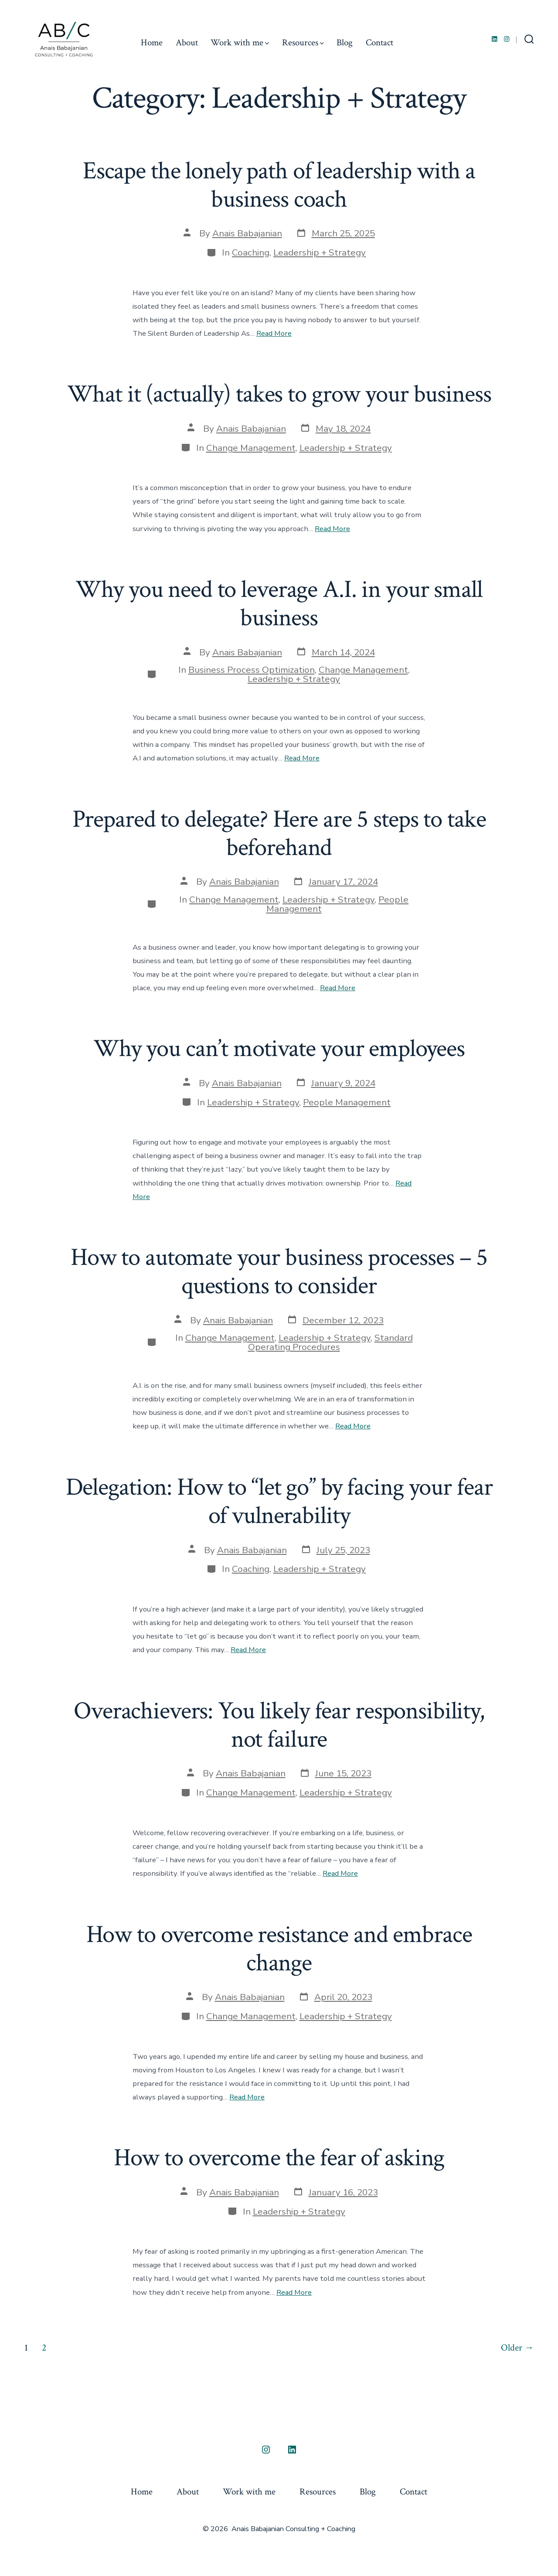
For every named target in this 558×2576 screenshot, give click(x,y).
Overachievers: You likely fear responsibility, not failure (279, 1725)
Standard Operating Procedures (330, 1342)
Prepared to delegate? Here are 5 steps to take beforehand (279, 833)
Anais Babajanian (247, 233)
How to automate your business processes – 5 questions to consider (279, 1271)
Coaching (250, 252)
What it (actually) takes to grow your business (279, 394)
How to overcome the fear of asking (279, 2158)
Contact (379, 42)
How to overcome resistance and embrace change (279, 1948)
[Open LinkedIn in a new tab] (494, 39)
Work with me (240, 42)
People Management (347, 1102)
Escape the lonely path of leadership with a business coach (279, 185)
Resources (303, 42)
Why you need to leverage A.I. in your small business (278, 603)
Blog (345, 42)
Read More (274, 333)
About (187, 42)
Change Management (251, 448)
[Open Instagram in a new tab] (506, 39)
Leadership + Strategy (319, 252)
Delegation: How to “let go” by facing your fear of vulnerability (279, 1501)
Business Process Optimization (251, 670)
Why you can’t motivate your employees (279, 1048)
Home (152, 42)
